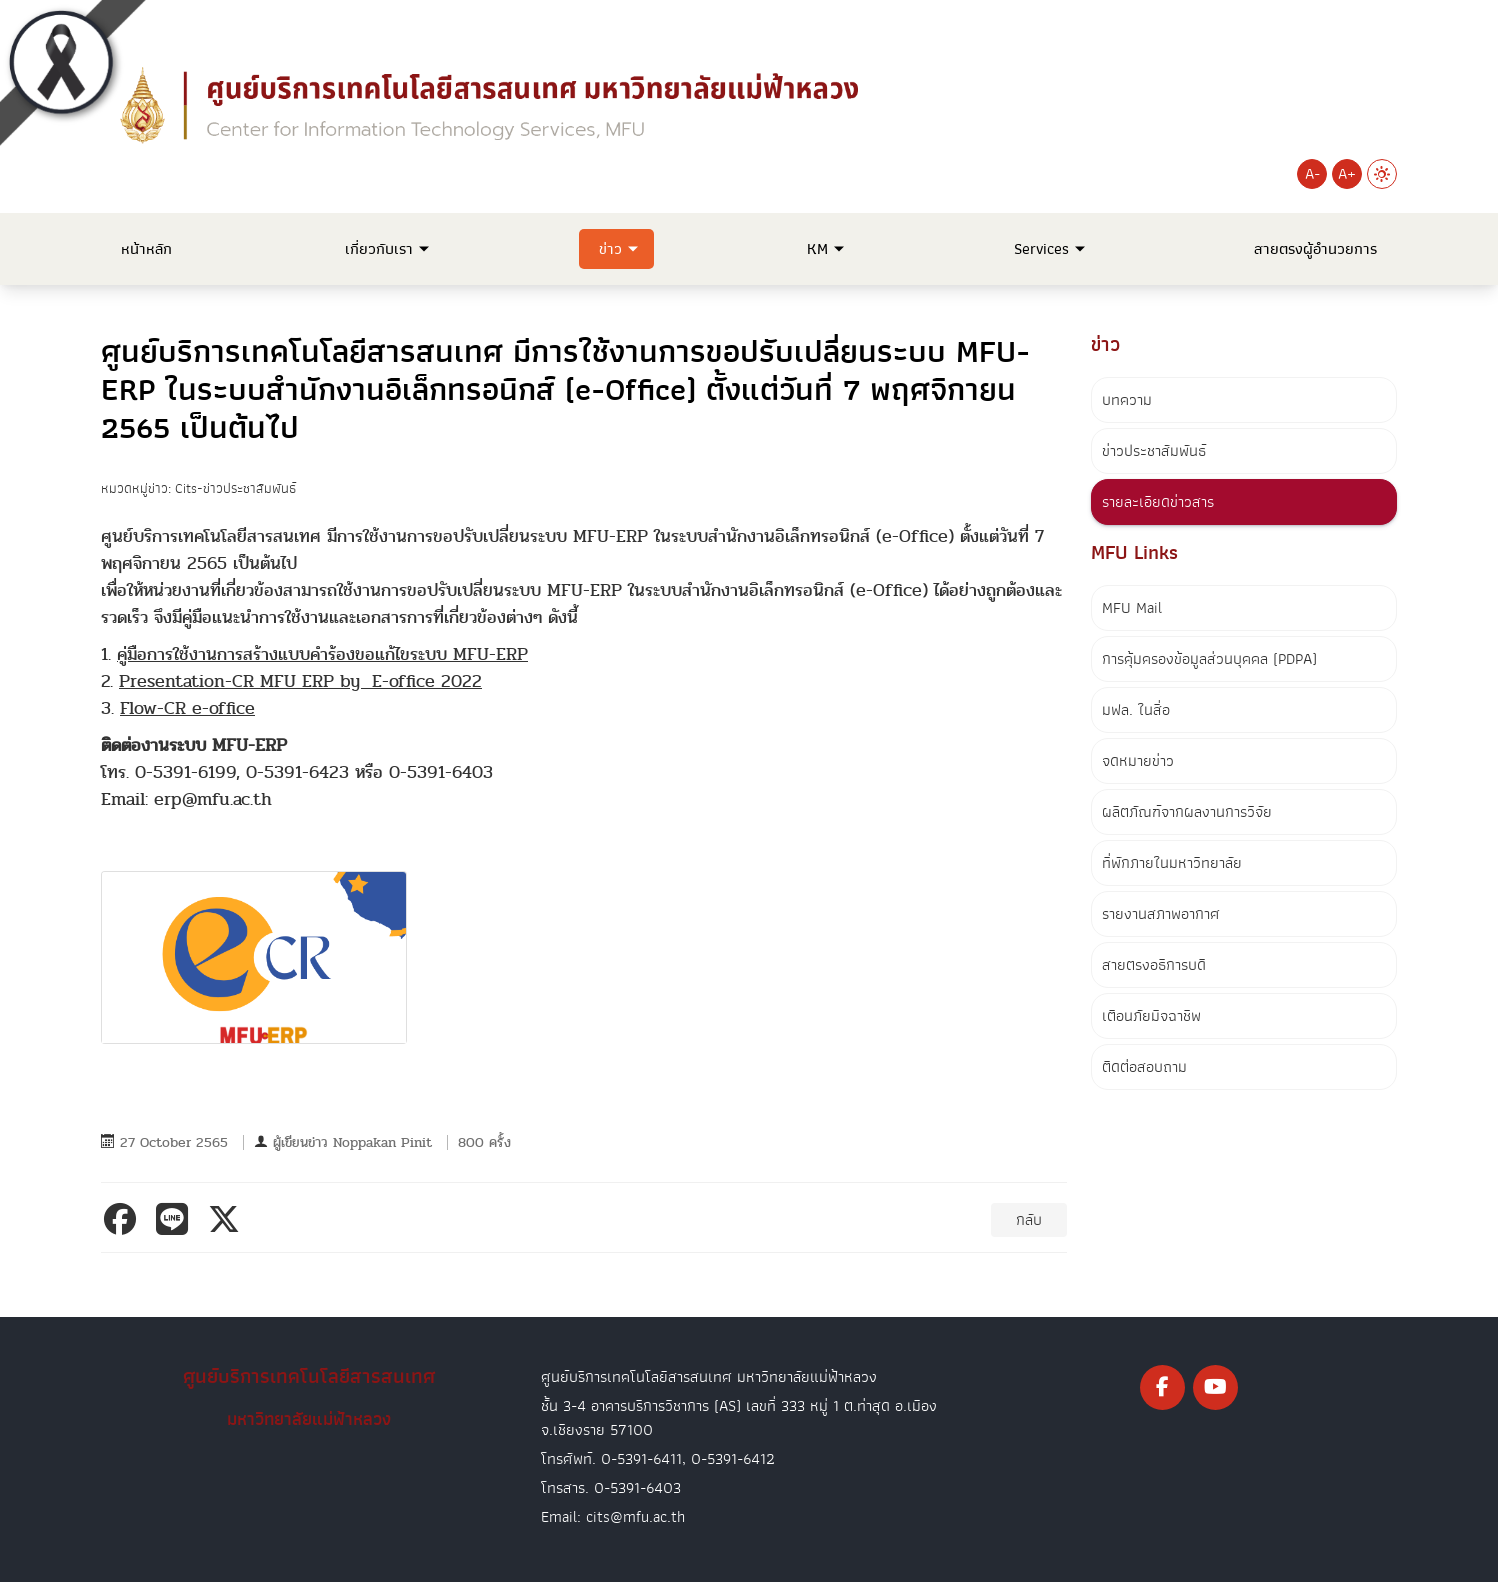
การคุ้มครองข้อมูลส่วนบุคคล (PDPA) (1209, 659)
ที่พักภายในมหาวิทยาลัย (1172, 863)
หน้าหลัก (146, 249)
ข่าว (610, 249)
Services (1041, 249)
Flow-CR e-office (187, 708)
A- (1312, 174)
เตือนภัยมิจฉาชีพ (1151, 1016)
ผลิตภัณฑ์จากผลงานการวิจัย (1187, 812)
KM (817, 249)
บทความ (1127, 400)
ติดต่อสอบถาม (1144, 1067)
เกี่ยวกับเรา (379, 249)
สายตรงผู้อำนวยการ (1315, 249)
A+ (1347, 174)
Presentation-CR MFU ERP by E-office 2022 (300, 681)
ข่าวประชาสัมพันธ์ (1154, 451)
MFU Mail (1132, 608)
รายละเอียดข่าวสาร (1158, 502)
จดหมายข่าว (1138, 761)
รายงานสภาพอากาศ (1161, 914)
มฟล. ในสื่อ (1136, 710)
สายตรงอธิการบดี (1154, 965)
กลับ (1029, 1220)
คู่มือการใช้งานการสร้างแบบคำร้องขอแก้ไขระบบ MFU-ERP (322, 654)
